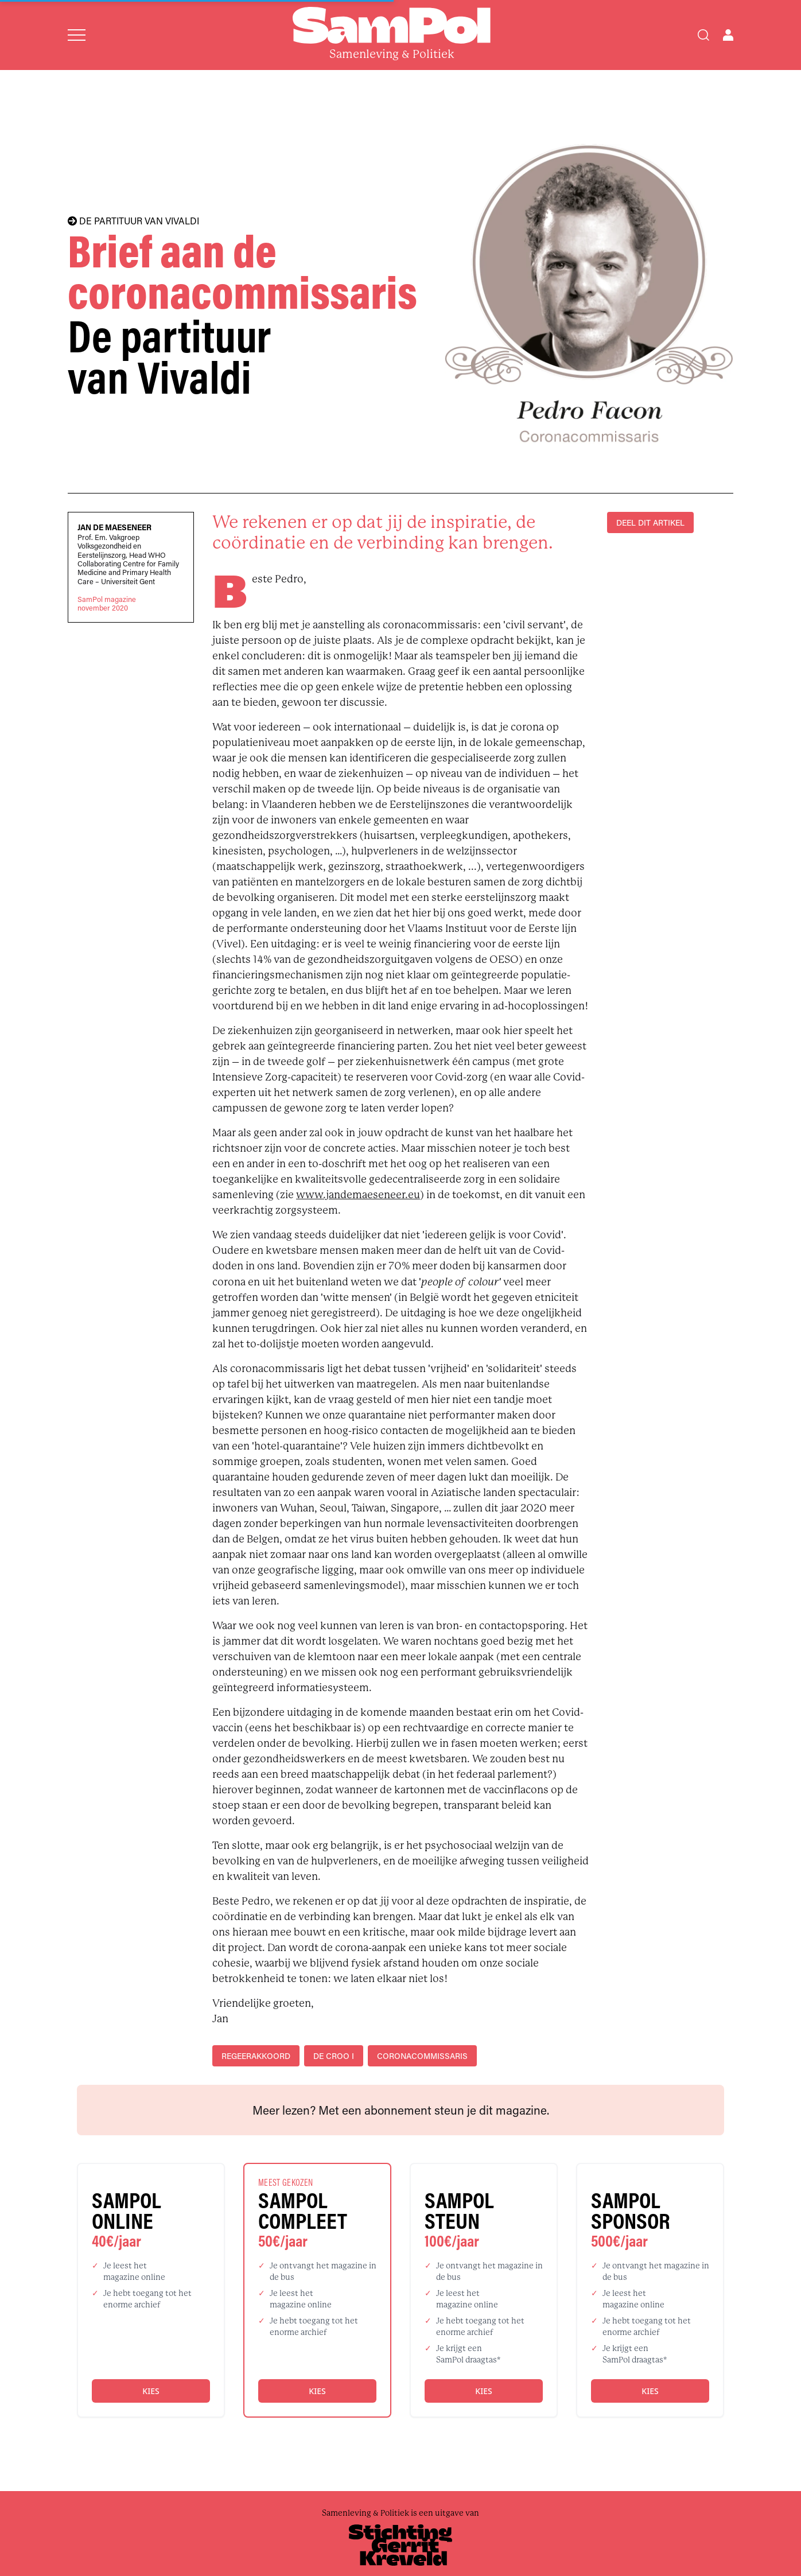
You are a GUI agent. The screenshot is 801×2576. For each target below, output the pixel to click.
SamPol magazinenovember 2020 (106, 603)
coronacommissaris (422, 2055)
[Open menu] (76, 35)
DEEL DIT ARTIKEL (650, 522)
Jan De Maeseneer (114, 527)
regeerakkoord (255, 2055)
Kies (150, 2390)
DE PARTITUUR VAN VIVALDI (133, 221)
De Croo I (333, 2055)
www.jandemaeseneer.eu (358, 1194)
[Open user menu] (728, 35)
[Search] (703, 35)
